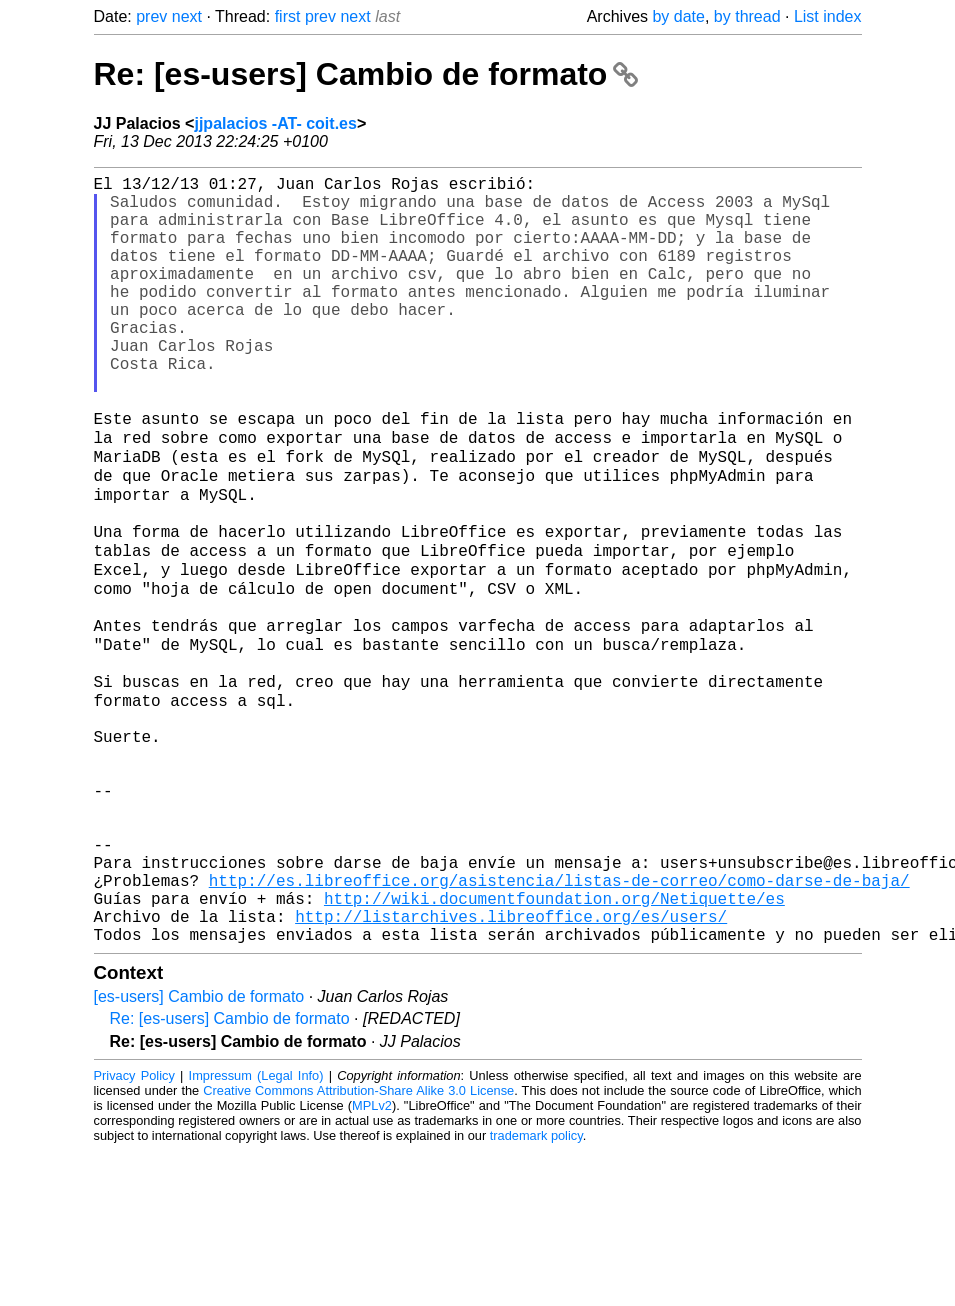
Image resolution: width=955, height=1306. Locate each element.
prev (151, 16)
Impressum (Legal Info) (256, 1230)
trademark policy (536, 1290)
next (187, 16)
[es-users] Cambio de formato (199, 1151)
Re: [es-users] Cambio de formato (366, 74)
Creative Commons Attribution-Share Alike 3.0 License (358, 1245)
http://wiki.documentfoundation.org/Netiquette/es (554, 1045)
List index (828, 16)
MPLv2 (372, 1260)
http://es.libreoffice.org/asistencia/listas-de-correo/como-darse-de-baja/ (559, 1023)
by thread (747, 16)
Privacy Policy (134, 1230)
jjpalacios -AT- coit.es (275, 123)
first (288, 16)
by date (678, 16)
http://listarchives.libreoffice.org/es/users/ (511, 1067)
